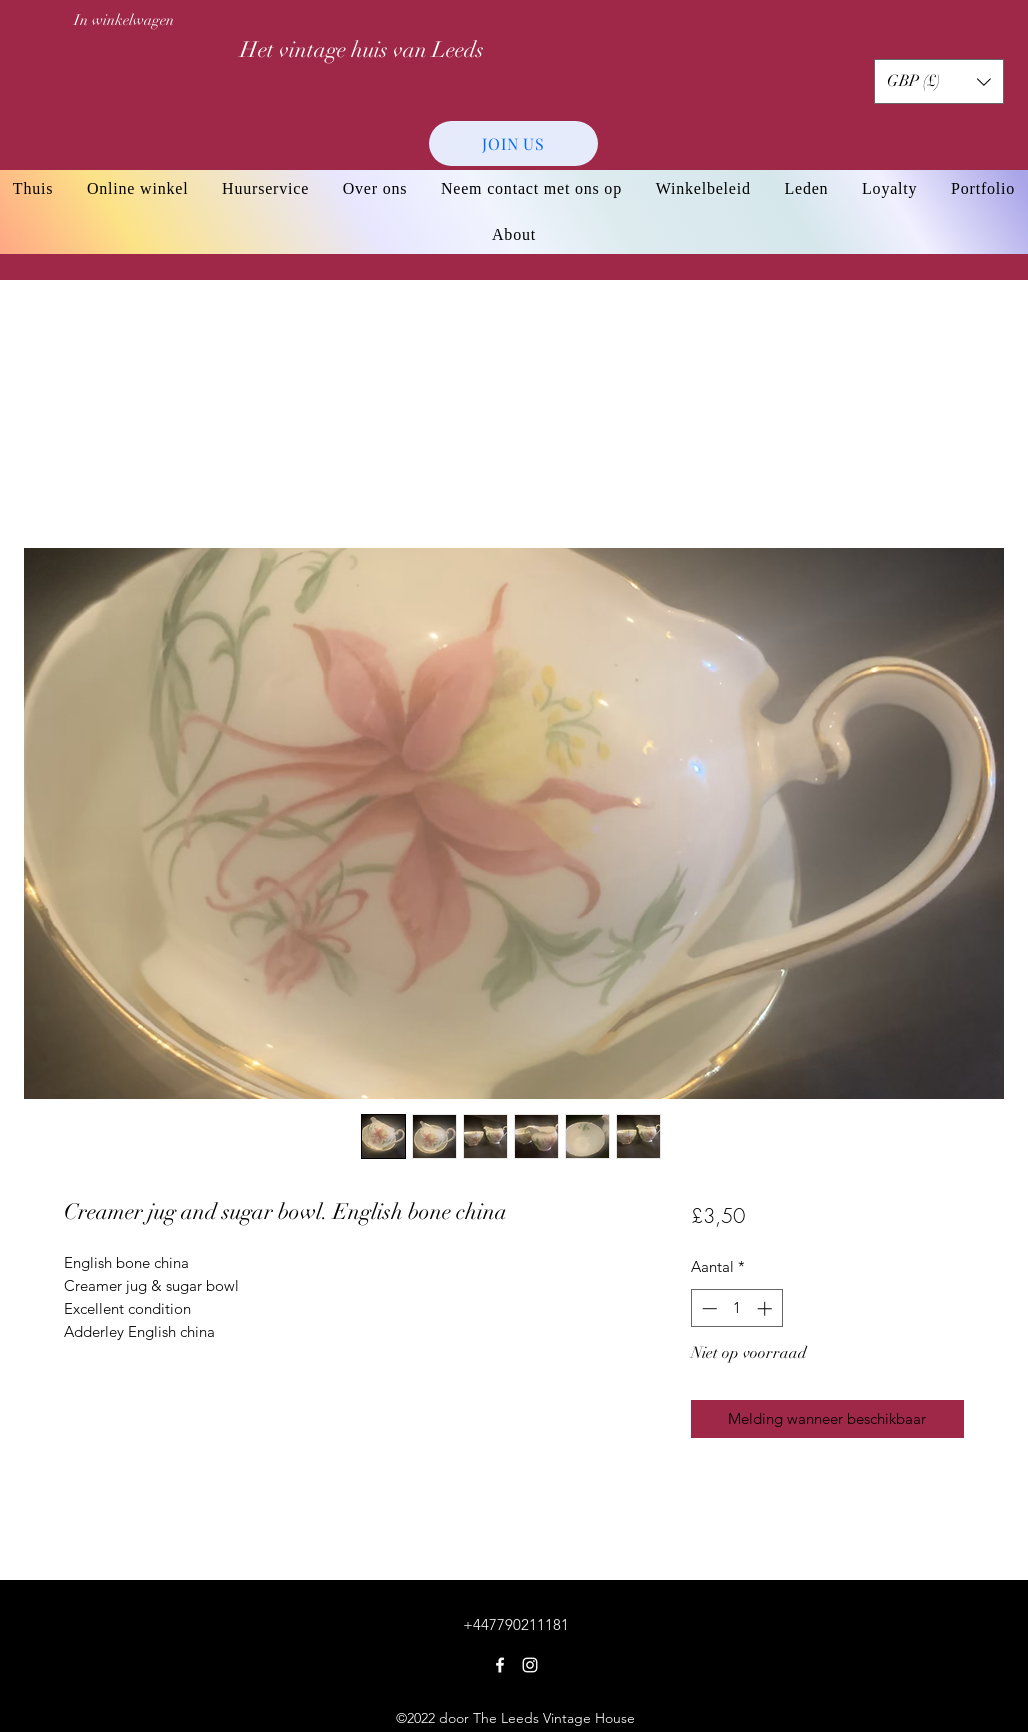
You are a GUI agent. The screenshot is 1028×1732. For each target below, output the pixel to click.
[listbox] (939, 81)
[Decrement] (707, 1308)
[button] (939, 81)
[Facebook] (500, 1665)
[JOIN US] (513, 143)
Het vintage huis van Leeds (362, 49)
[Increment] (766, 1308)
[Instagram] (530, 1665)
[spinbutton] (736, 1308)
